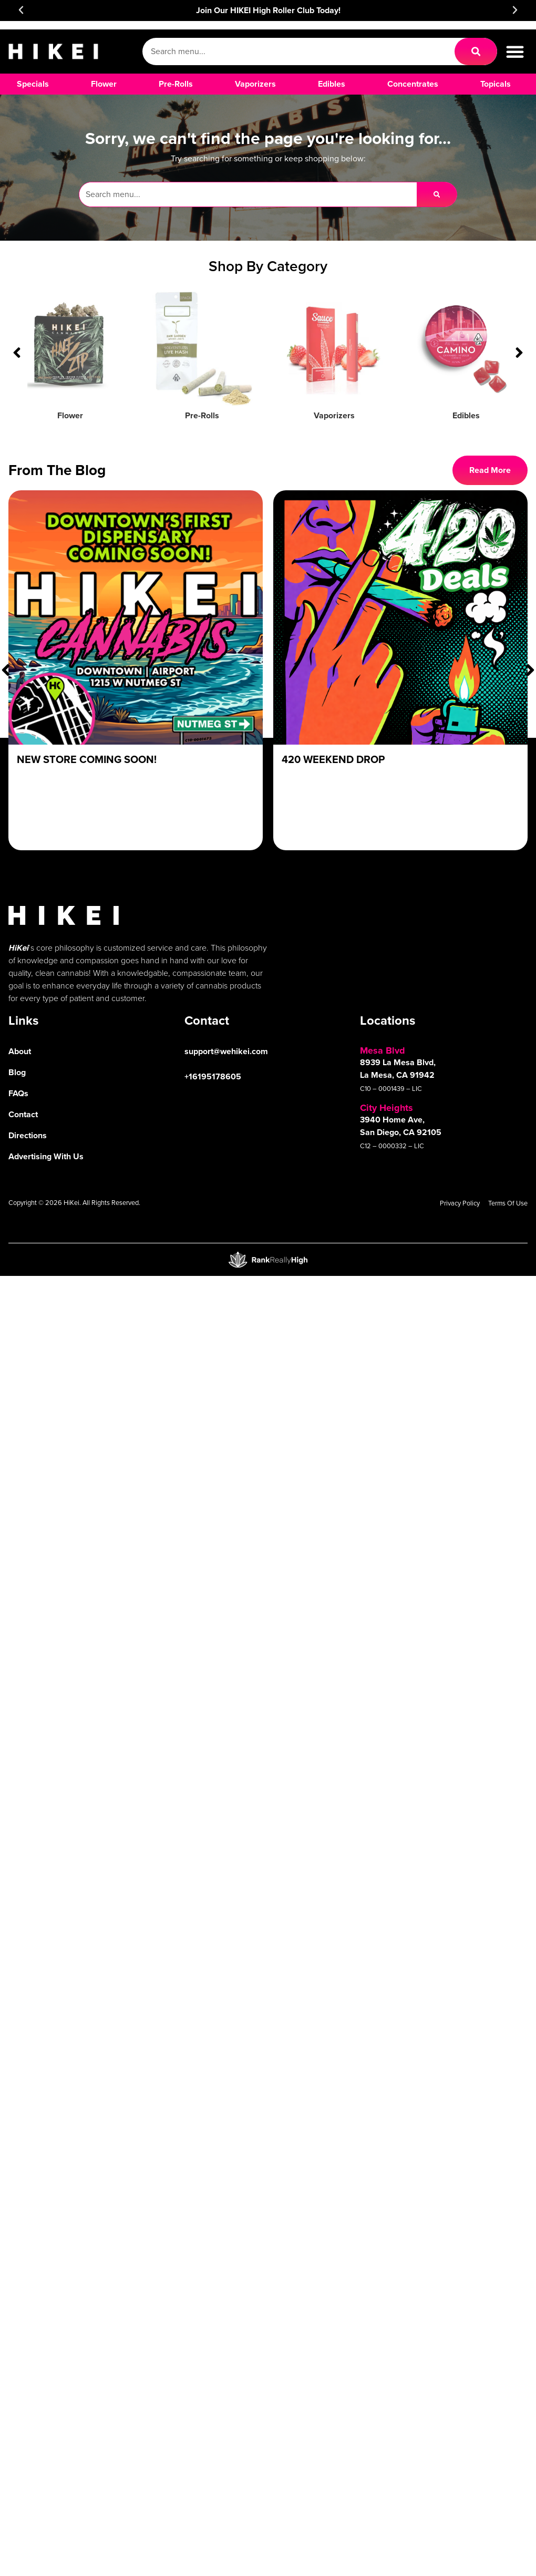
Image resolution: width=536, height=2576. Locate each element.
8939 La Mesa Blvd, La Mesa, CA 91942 (398, 1068)
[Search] (476, 51)
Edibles (466, 415)
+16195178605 (212, 1076)
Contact (23, 1114)
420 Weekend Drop (333, 759)
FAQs (18, 1093)
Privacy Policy (460, 1203)
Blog (17, 1072)
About (19, 1051)
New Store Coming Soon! (87, 759)
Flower (70, 415)
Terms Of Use (508, 1203)
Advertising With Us (46, 1156)
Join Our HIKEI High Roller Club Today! (268, 10)
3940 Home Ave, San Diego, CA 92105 (400, 1126)
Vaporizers (334, 415)
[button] (21, 10)
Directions (27, 1135)
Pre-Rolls (202, 415)
